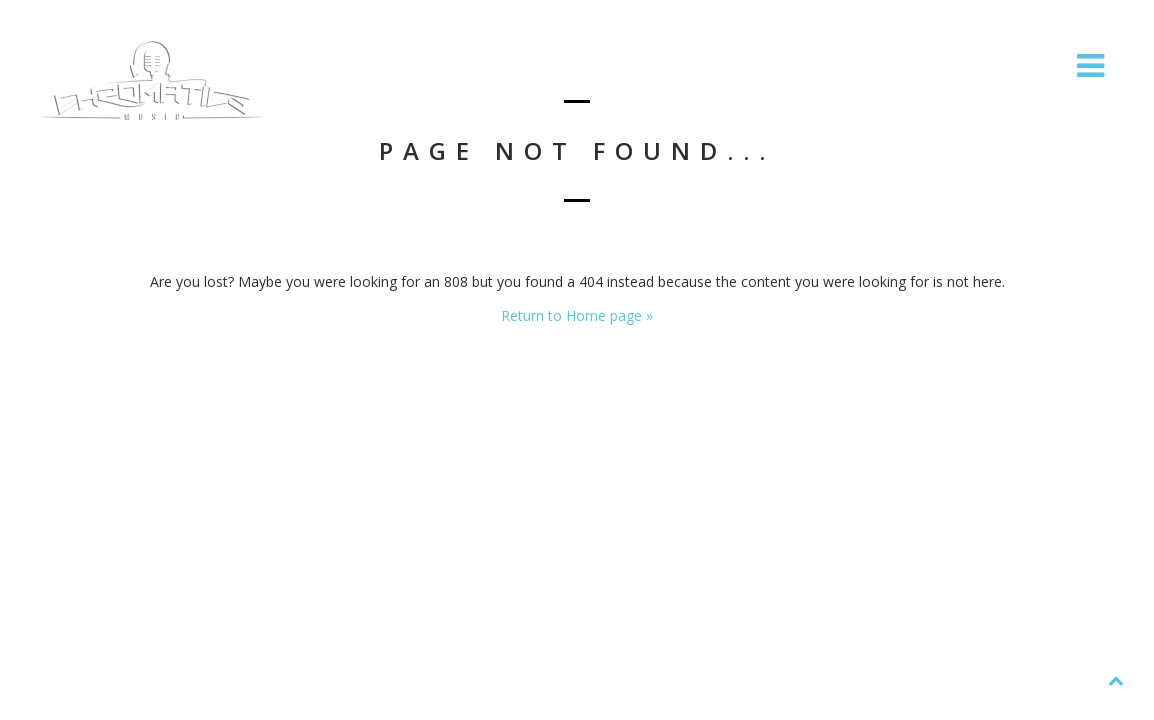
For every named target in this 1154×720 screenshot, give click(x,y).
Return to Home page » (577, 315)
